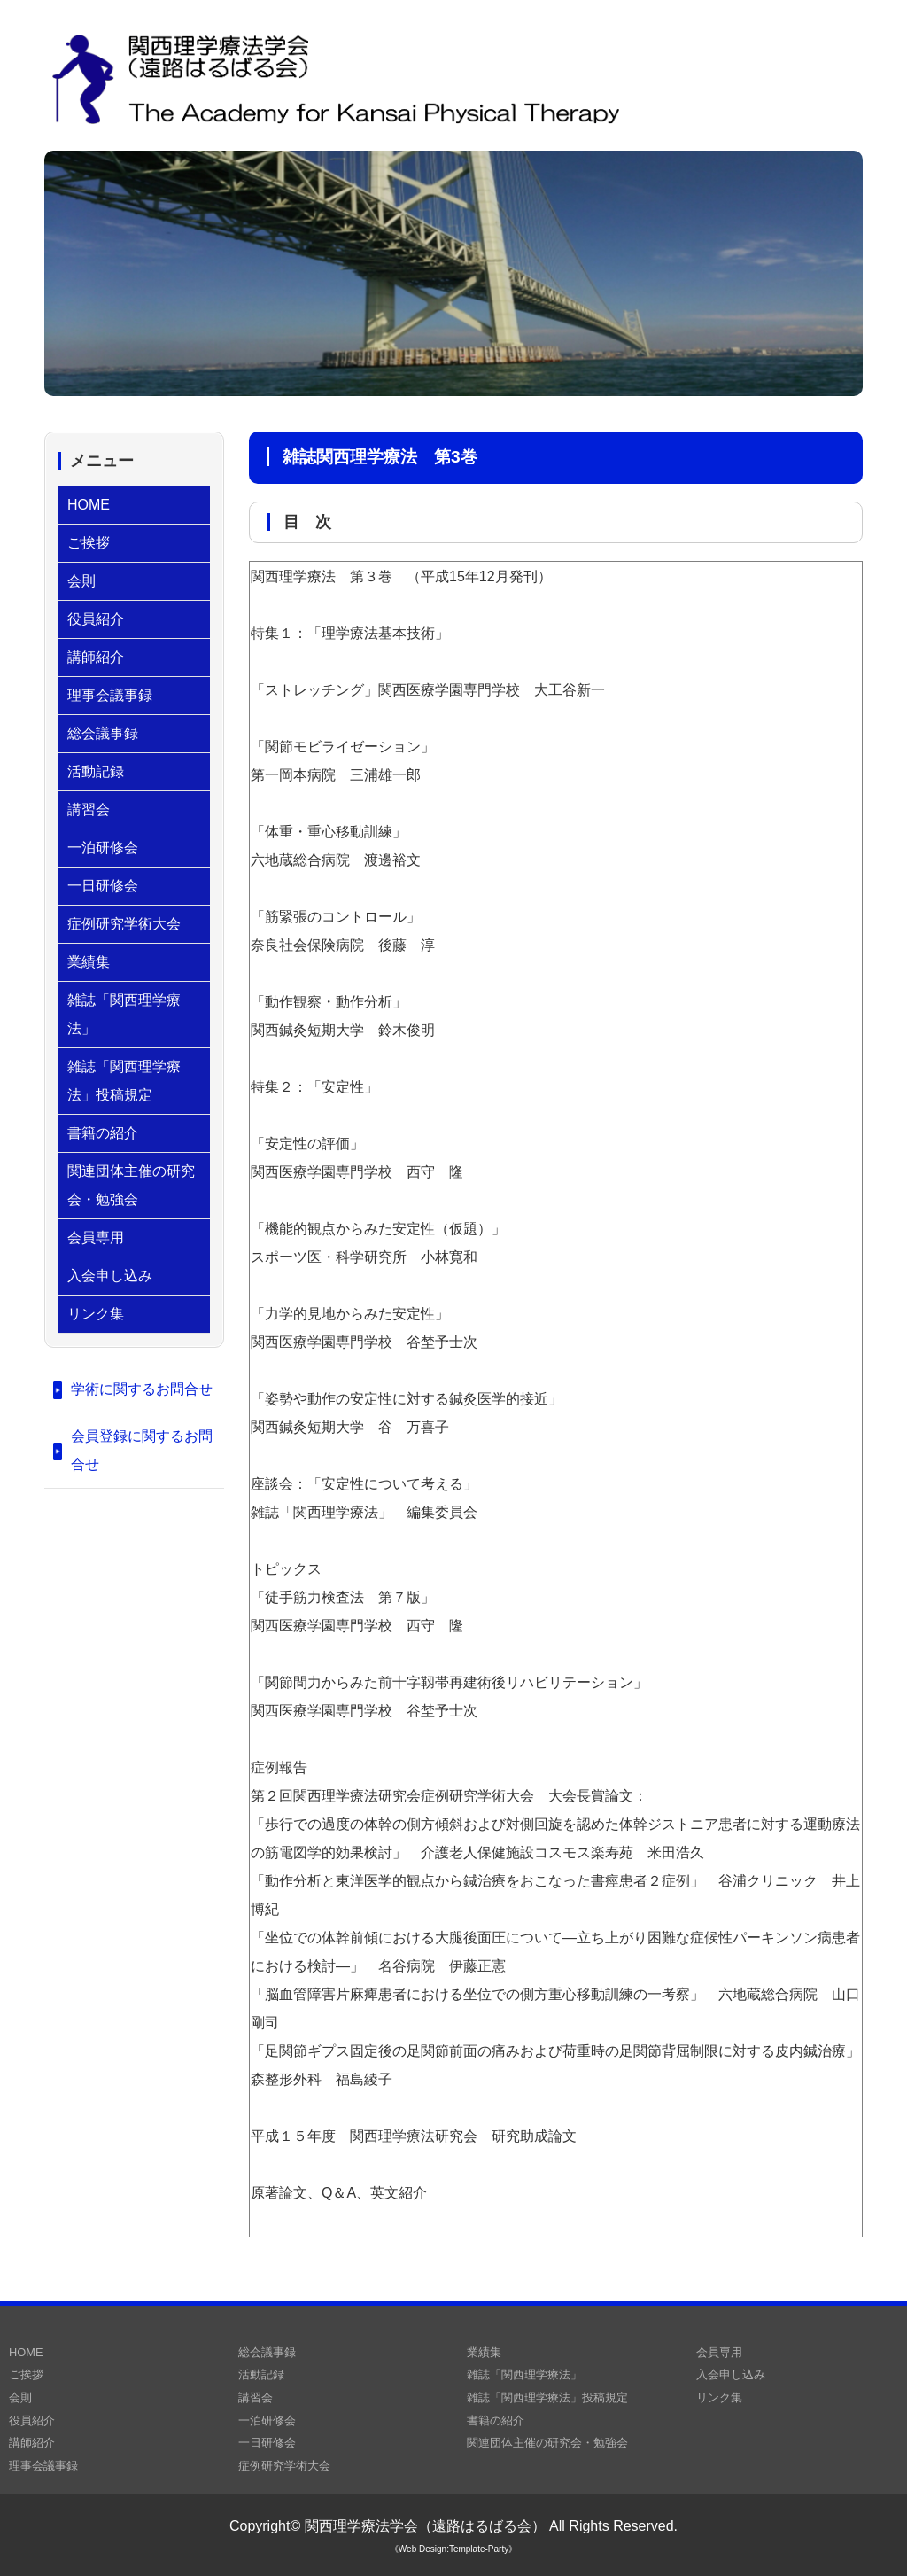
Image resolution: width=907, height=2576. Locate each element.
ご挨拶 (88, 542)
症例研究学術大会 (124, 923)
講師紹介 (95, 657)
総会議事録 (102, 733)
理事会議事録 (109, 695)
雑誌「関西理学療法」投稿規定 (124, 1080)
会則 (81, 580)
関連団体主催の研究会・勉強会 (131, 1185)
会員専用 (95, 1237)
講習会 (88, 809)
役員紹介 (95, 618)
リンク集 (95, 1313)
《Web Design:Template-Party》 (453, 2549)
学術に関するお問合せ (142, 1389)
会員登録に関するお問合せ (142, 1450)
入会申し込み (109, 1275)
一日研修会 (102, 885)
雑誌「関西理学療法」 (124, 1014)
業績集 (88, 961)
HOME (88, 504)
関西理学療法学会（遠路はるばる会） (425, 2525)
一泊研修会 (102, 847)
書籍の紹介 (102, 1132)
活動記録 (95, 771)
